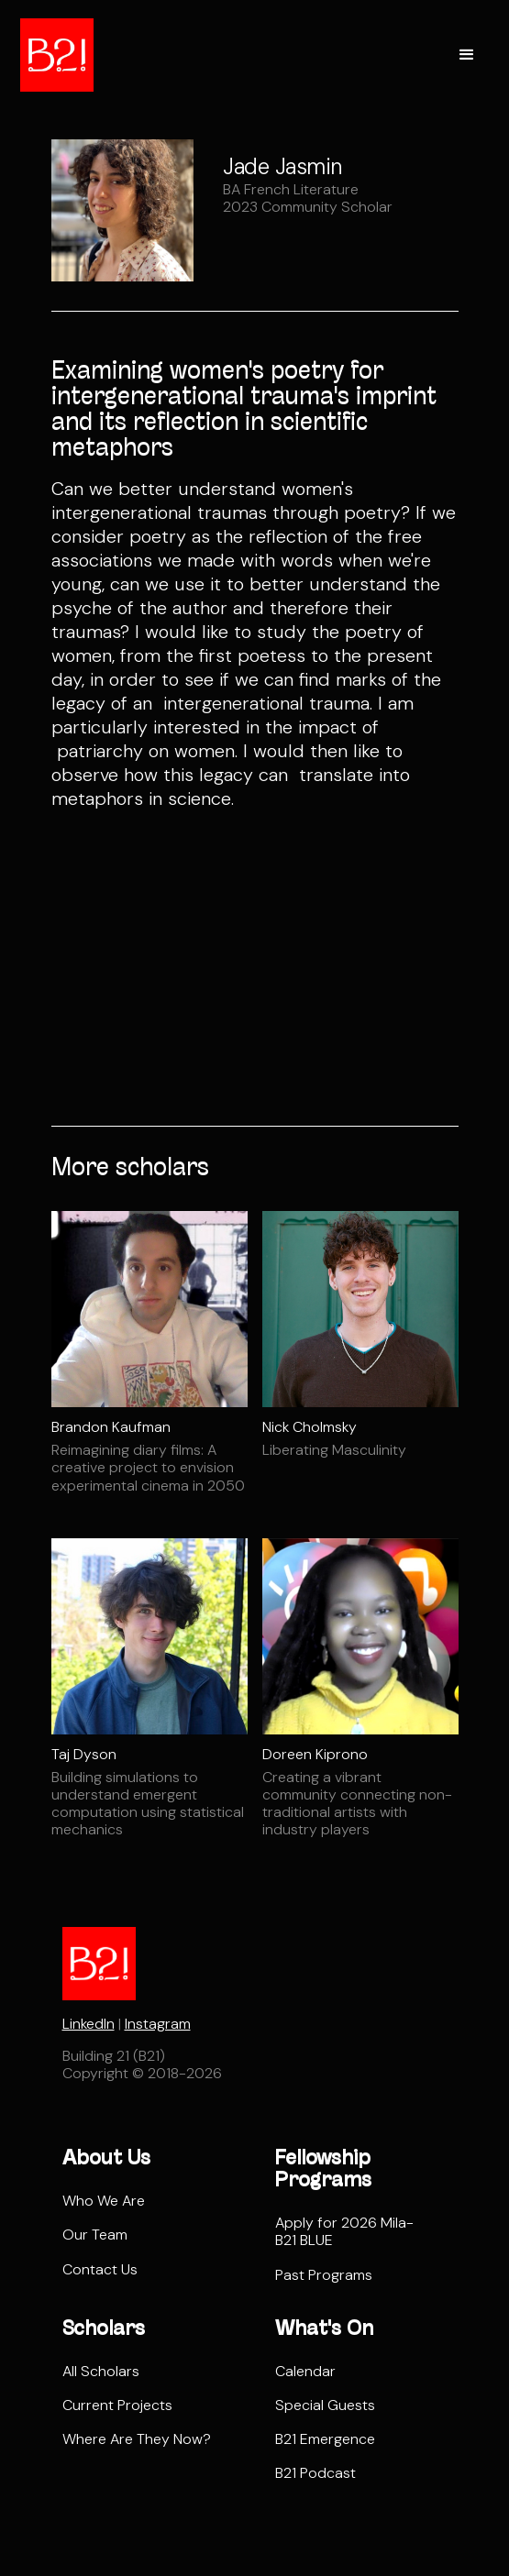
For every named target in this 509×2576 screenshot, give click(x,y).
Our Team (94, 2234)
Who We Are (103, 2200)
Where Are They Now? (136, 2439)
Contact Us (100, 2269)
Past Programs (323, 2275)
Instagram (158, 2023)
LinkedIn (88, 2023)
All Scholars (100, 2371)
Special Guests (325, 2405)
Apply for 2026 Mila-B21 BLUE (344, 2231)
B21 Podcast (315, 2473)
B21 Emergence (325, 2439)
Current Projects (117, 2405)
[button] (467, 55)
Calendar (305, 2371)
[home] (57, 55)
